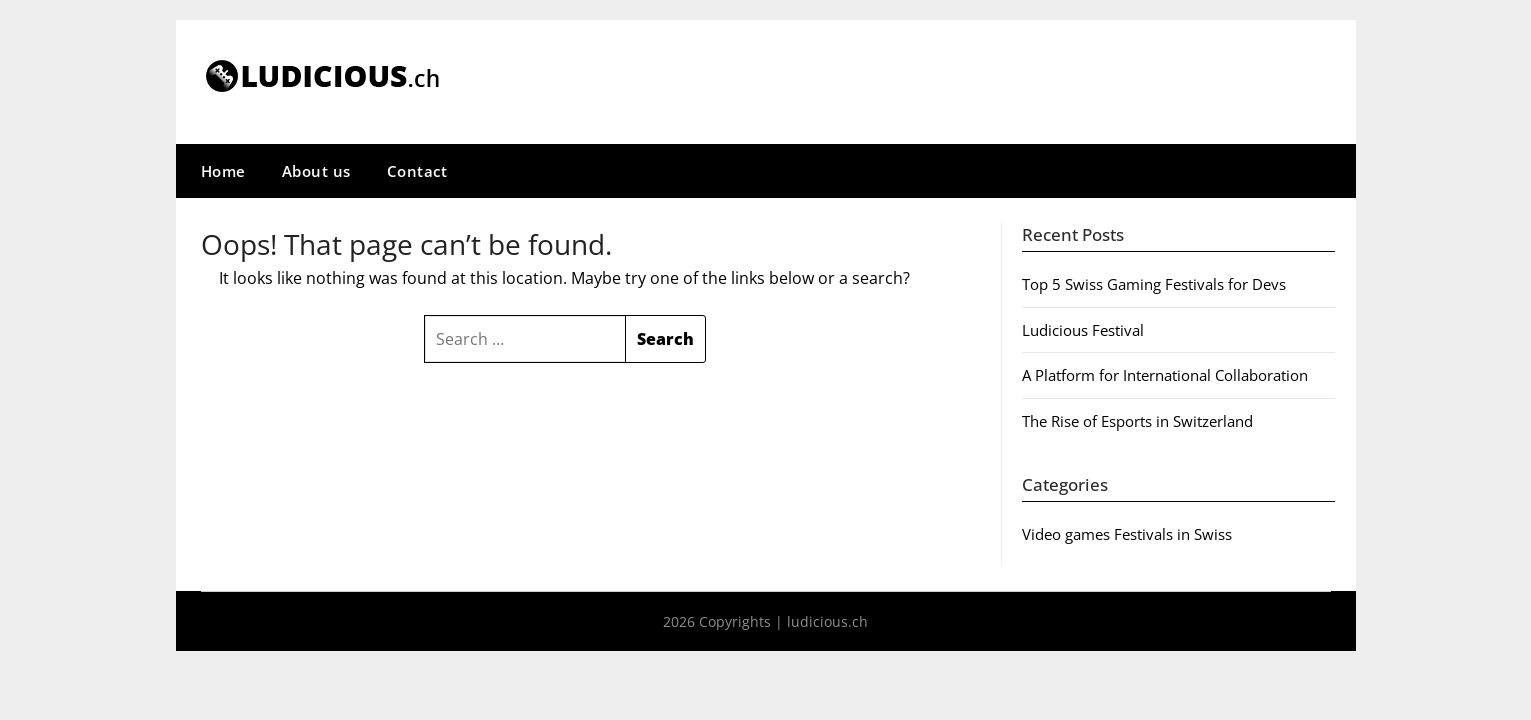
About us (316, 171)
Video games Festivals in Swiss (1127, 534)
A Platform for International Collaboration (1165, 375)
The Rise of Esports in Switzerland (1137, 421)
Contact (417, 171)
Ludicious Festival (1083, 330)
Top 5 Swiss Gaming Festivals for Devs (1154, 284)
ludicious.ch (827, 621)
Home (223, 171)
